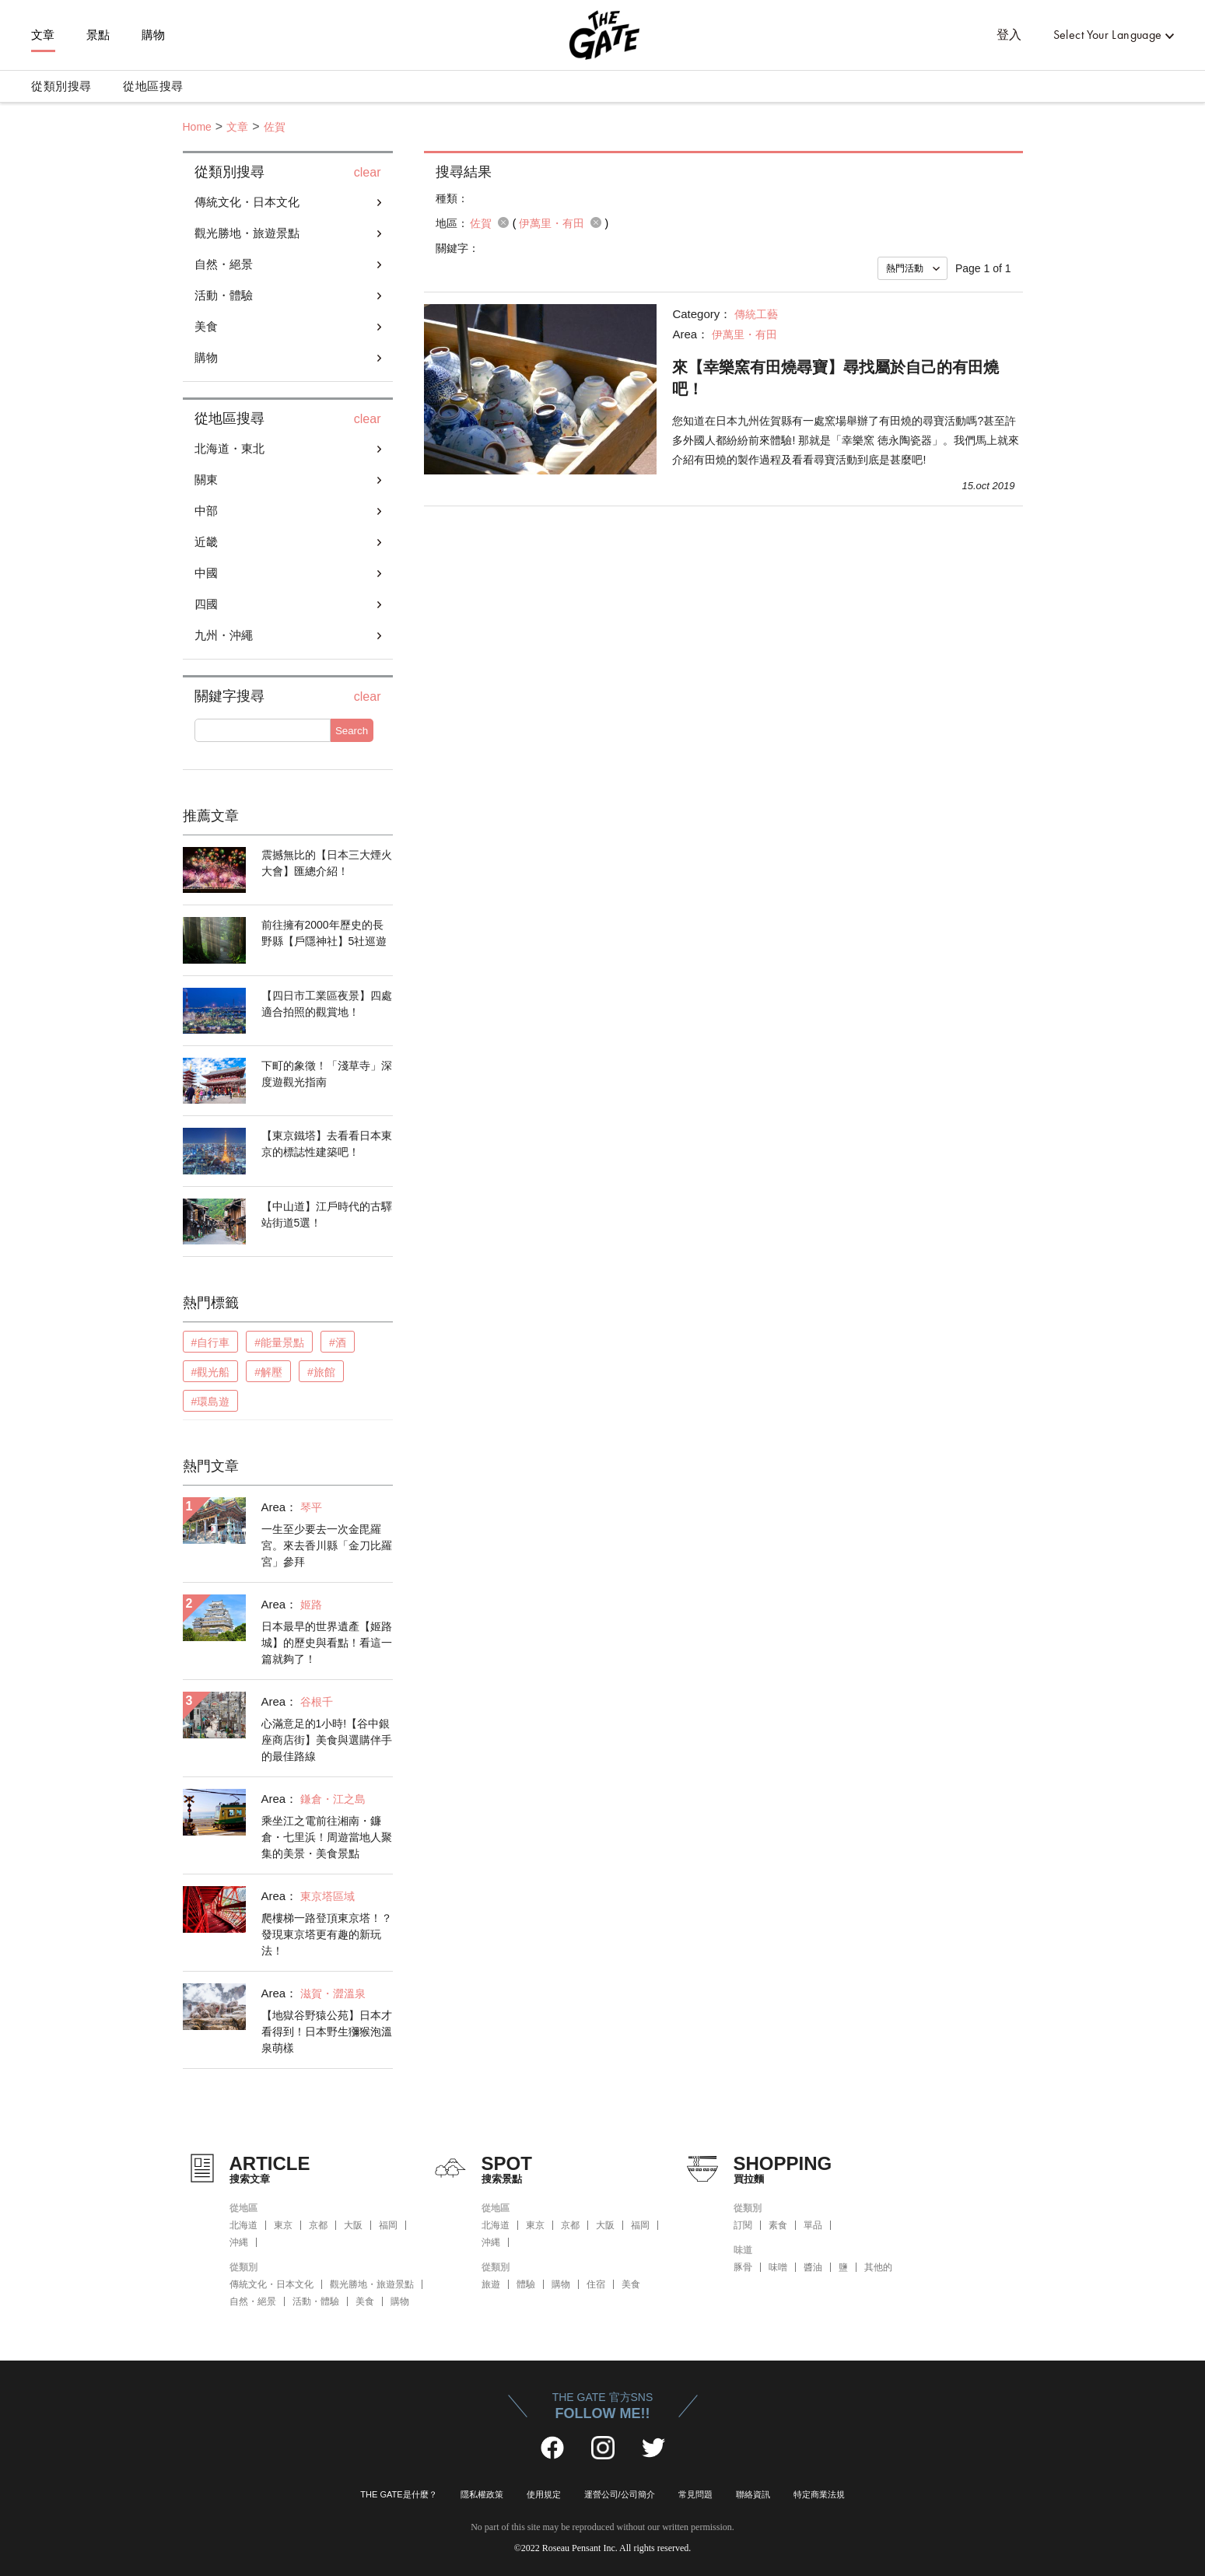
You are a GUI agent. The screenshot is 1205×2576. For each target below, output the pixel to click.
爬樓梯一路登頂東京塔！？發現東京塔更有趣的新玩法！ (326, 1934)
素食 (778, 2225)
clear (367, 172)
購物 (154, 35)
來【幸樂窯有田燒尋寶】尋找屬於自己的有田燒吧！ (835, 378)
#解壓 (268, 1372)
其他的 (878, 2267)
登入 (1009, 34)
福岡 (388, 2225)
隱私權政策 (482, 2494)
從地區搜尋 (153, 86)
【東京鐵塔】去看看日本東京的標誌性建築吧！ (326, 1143)
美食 (206, 326)
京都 (318, 2225)
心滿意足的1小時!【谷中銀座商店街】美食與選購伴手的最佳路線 (326, 1739)
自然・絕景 (223, 264)
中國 (206, 572)
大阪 (353, 2225)
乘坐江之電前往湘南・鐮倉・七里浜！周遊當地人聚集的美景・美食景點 (326, 1837)
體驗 (526, 2284)
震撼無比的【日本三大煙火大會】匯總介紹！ (326, 863)
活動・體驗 (223, 295)
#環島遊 (210, 1401)
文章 (43, 35)
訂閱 (743, 2225)
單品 (813, 2225)
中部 (206, 510)
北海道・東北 (229, 448)
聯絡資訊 (753, 2494)
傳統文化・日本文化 (246, 201)
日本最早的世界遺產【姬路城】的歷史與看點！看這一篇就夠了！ (326, 1642)
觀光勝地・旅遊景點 (246, 233)
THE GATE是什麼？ (398, 2494)
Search (351, 731)
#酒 (337, 1342)
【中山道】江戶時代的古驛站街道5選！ (326, 1214)
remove (503, 222)
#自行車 (210, 1342)
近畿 (206, 541)
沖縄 (238, 2242)
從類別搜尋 (61, 86)
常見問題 (695, 2494)
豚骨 (743, 2267)
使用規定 (544, 2494)
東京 (283, 2225)
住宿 (596, 2284)
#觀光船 (210, 1372)
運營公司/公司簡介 (619, 2494)
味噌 (778, 2267)
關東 (206, 479)
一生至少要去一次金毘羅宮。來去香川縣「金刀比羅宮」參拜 (326, 1545)
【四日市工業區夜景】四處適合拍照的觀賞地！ (326, 1003)
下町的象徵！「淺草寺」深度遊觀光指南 (326, 1073)
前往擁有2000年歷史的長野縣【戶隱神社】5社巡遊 (324, 933)
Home (197, 127)
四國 (206, 604)
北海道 (243, 2225)
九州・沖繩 (223, 635)
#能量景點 (279, 1342)
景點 (98, 35)
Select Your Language (1107, 34)
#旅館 (321, 1372)
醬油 (813, 2267)
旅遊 (491, 2284)
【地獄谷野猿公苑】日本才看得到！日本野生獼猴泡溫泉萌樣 (326, 2031)
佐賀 (274, 127)
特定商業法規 (819, 2494)
